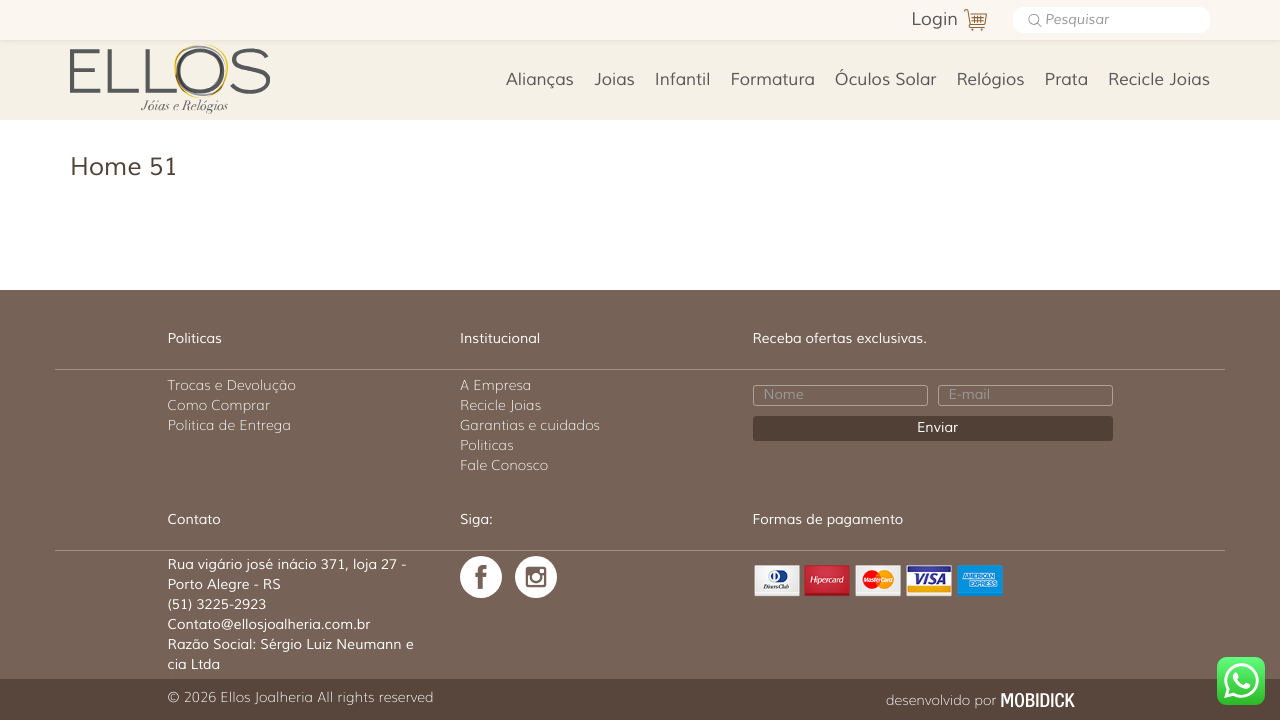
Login (934, 20)
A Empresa (495, 385)
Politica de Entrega (230, 425)
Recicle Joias (1159, 80)
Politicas (487, 445)
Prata (1066, 80)
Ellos (201, 77)
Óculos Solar (886, 80)
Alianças (540, 80)
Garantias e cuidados (530, 425)
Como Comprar (219, 405)
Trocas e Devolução (232, 385)
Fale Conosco (504, 465)
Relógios (990, 80)
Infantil (683, 80)
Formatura (772, 80)
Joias (614, 80)
